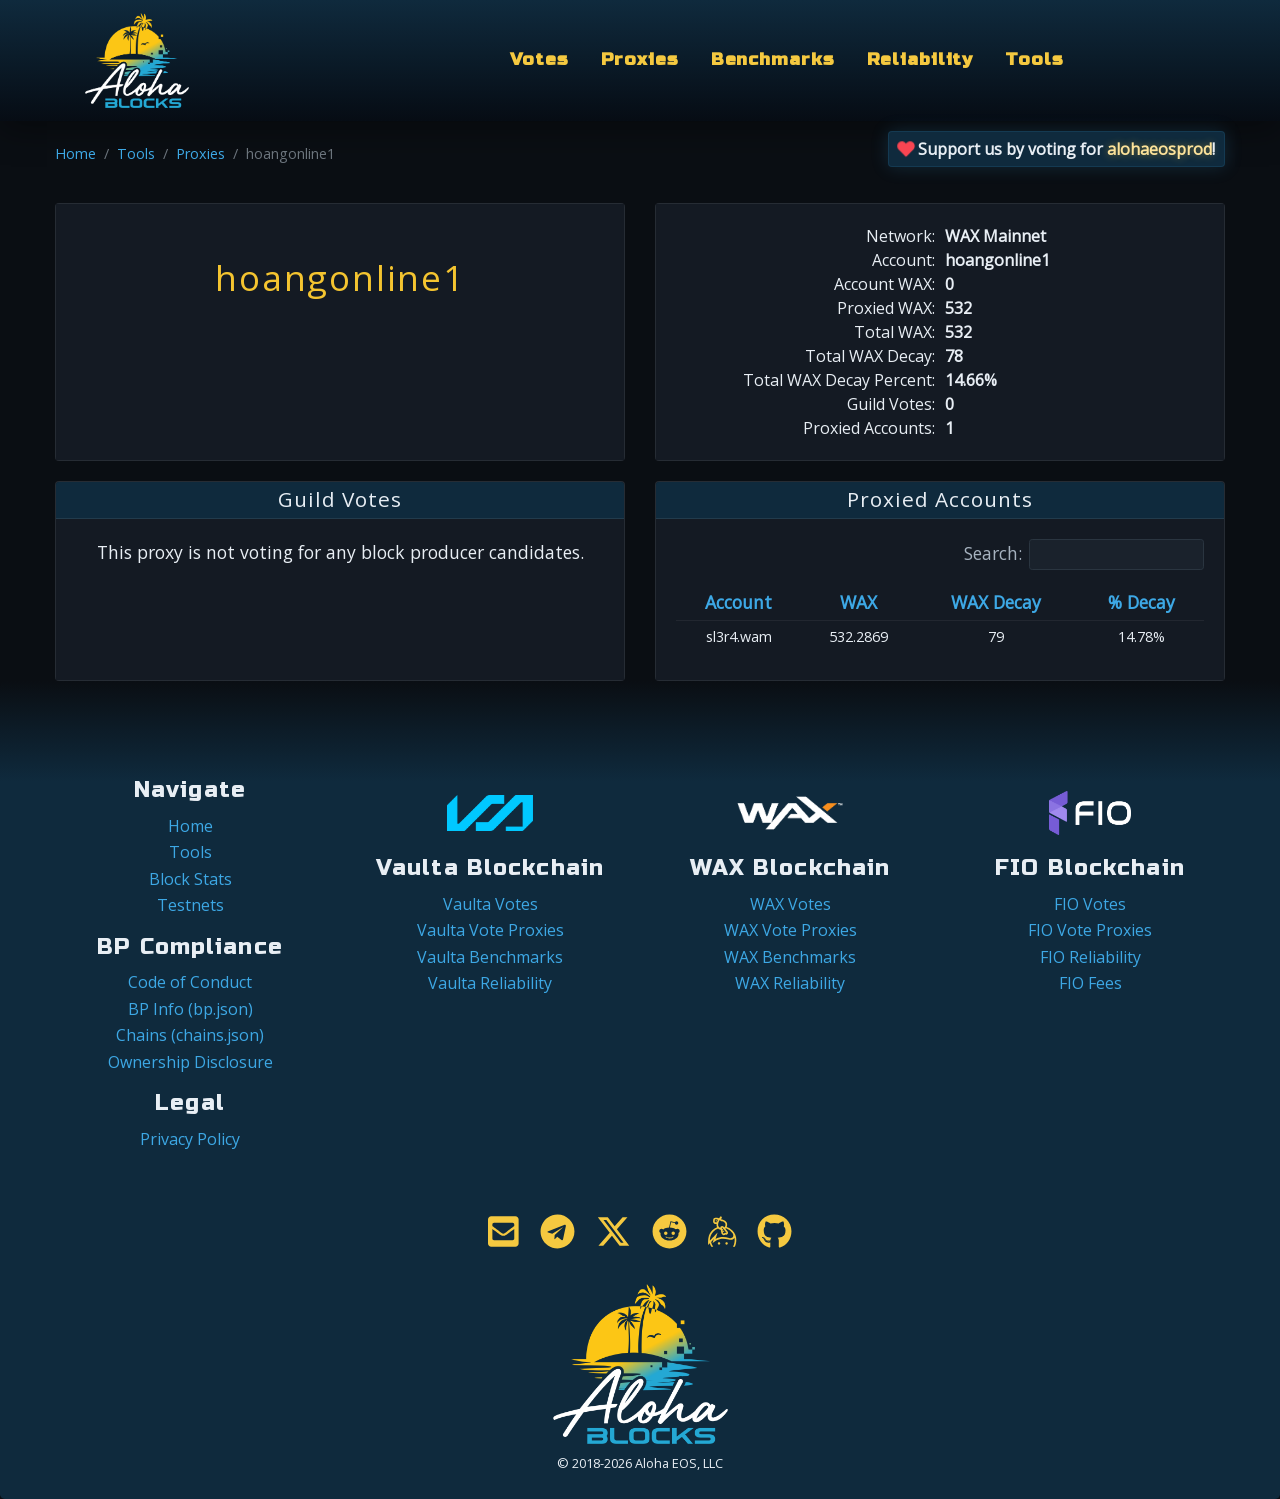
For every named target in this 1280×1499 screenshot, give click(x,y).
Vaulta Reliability (490, 983)
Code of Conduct (190, 982)
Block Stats (190, 879)
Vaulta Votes (490, 904)
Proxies (640, 59)
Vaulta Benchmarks (490, 957)
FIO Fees (1090, 983)
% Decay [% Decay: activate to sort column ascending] (1141, 602)
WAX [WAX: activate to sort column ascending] (858, 602)
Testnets (190, 905)
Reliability (920, 59)
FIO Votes (1090, 904)
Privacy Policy (190, 1139)
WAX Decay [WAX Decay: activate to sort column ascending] (996, 602)
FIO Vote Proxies (1090, 930)
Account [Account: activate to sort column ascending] (738, 602)
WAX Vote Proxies (790, 930)
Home (75, 153)
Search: (1084, 554)
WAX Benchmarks (790, 957)
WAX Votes (790, 904)
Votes (539, 59)
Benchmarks (773, 59)
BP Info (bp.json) (190, 1009)
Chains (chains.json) (190, 1035)
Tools (1034, 59)
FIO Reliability (1090, 957)
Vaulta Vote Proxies (490, 930)
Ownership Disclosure (190, 1062)
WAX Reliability (790, 983)
